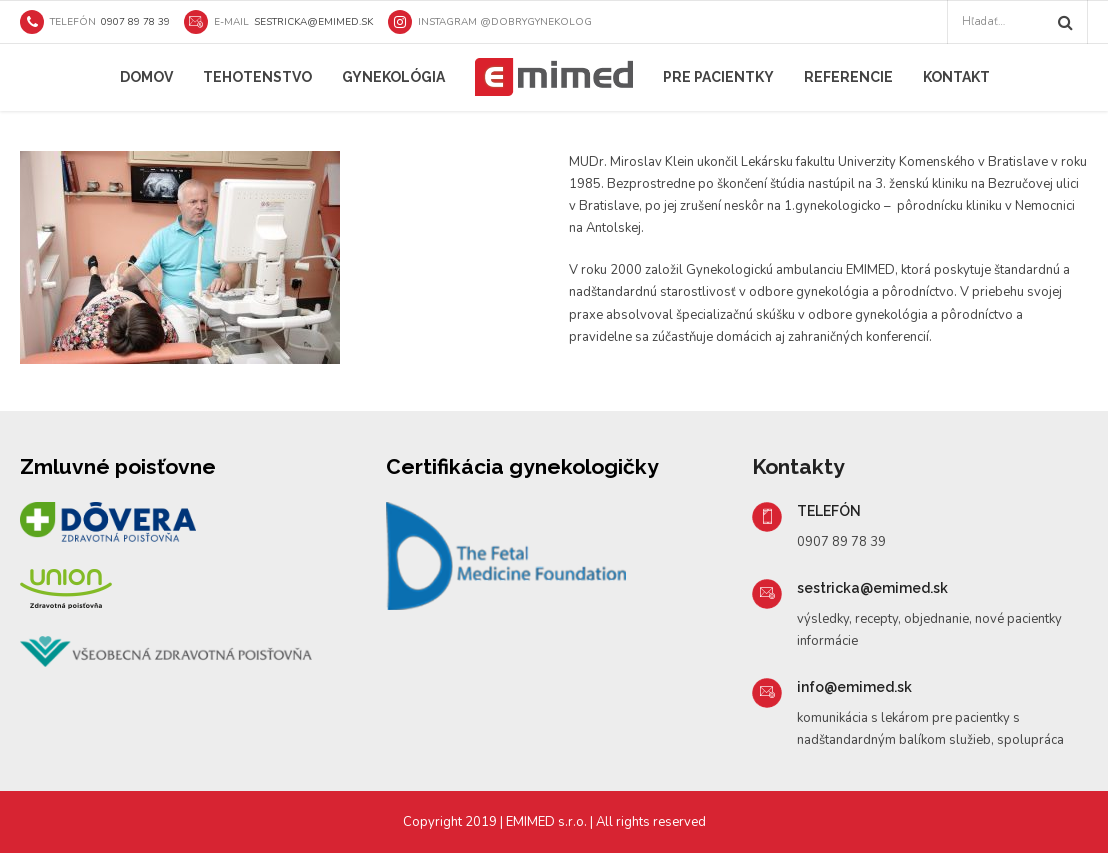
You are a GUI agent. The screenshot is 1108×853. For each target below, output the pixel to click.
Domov (146, 77)
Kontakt (956, 77)
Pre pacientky (718, 77)
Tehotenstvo (257, 77)
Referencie (848, 77)
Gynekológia (393, 77)
